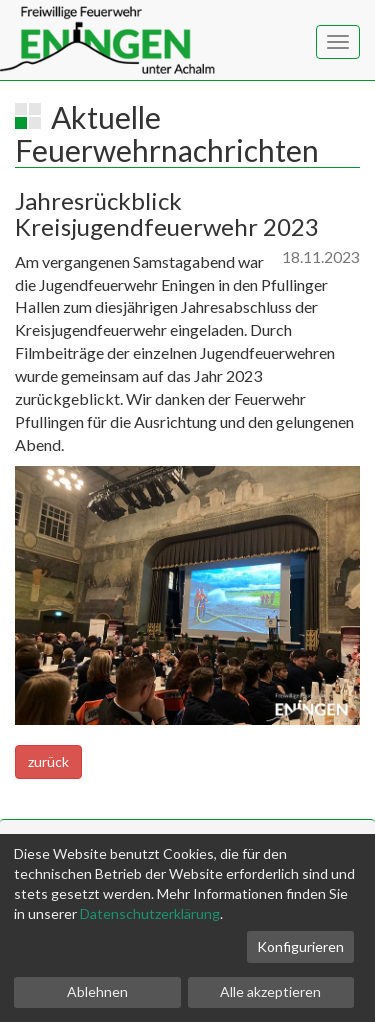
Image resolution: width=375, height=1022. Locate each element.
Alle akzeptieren (270, 991)
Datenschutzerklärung (150, 913)
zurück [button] (48, 761)
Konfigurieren (300, 946)
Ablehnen (97, 991)
